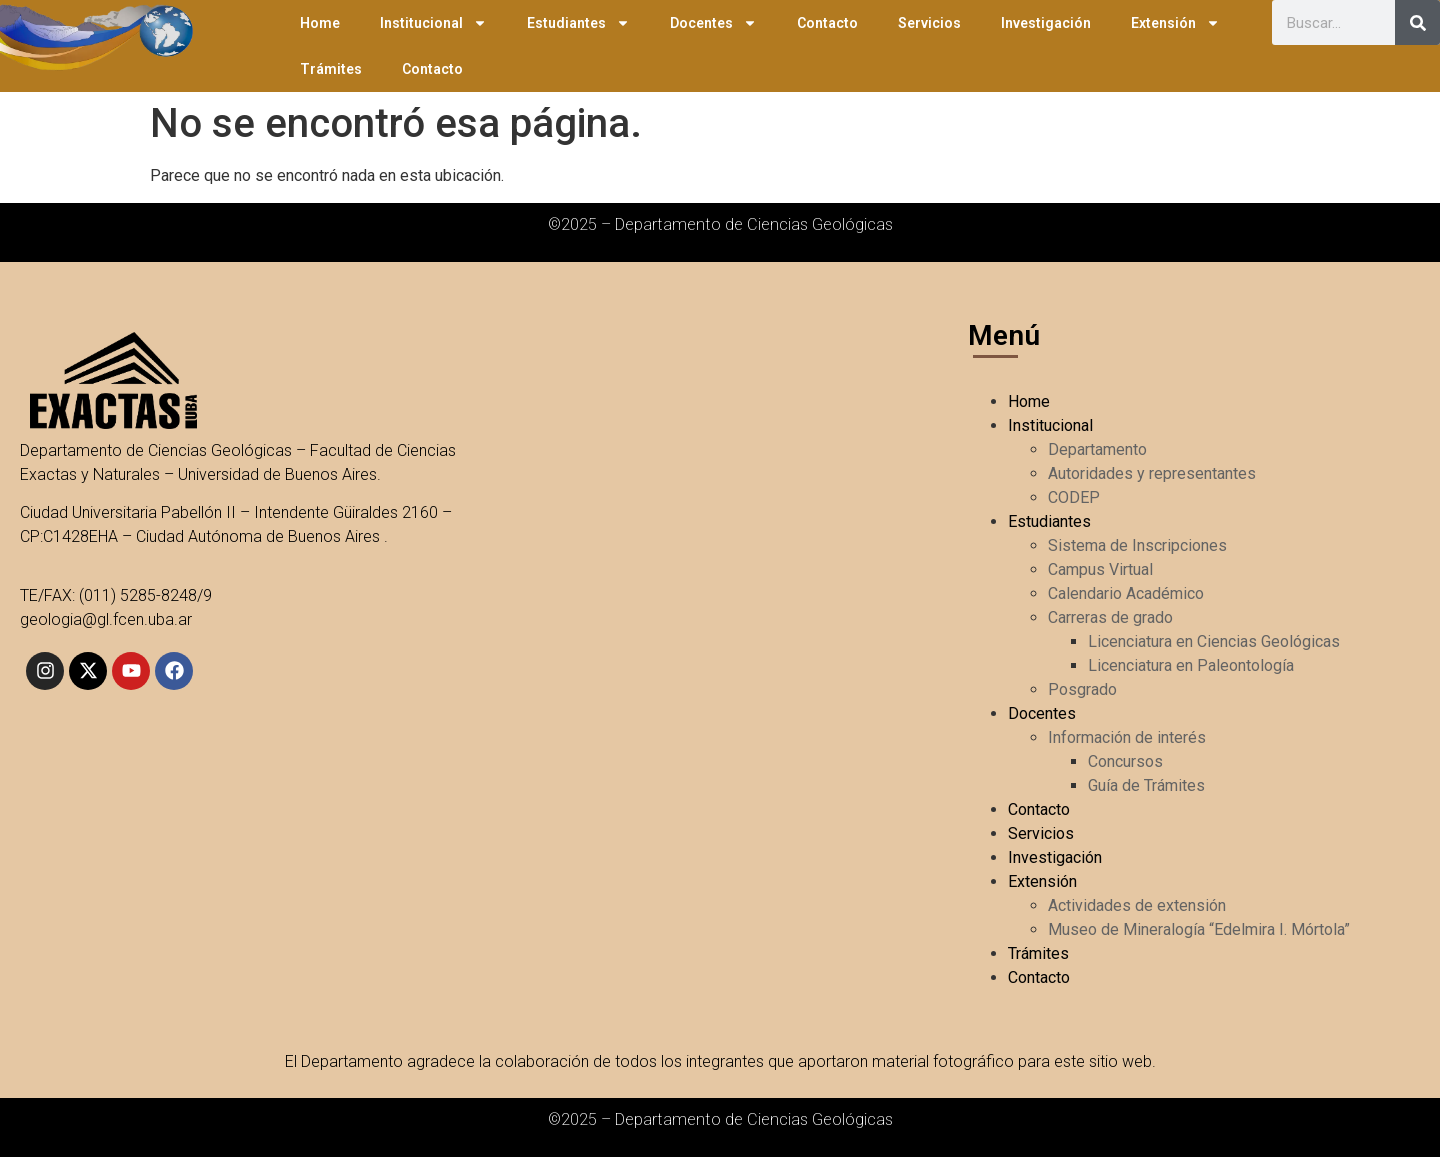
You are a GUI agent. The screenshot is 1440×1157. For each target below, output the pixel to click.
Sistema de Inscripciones (1137, 545)
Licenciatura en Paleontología (1191, 665)
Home (320, 23)
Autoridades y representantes (1152, 473)
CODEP (1074, 497)
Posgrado (1082, 689)
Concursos (1125, 761)
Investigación (1046, 23)
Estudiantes (578, 23)
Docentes (713, 23)
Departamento (1097, 449)
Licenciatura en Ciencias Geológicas (1214, 641)
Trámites (331, 69)
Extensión (1175, 23)
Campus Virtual (1100, 569)
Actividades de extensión (1137, 905)
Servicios (929, 23)
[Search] (1417, 22)
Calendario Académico (1126, 593)
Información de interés (1127, 737)
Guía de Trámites (1146, 785)
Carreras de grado (1110, 617)
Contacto (827, 23)
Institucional (433, 23)
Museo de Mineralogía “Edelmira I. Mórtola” (1199, 929)
